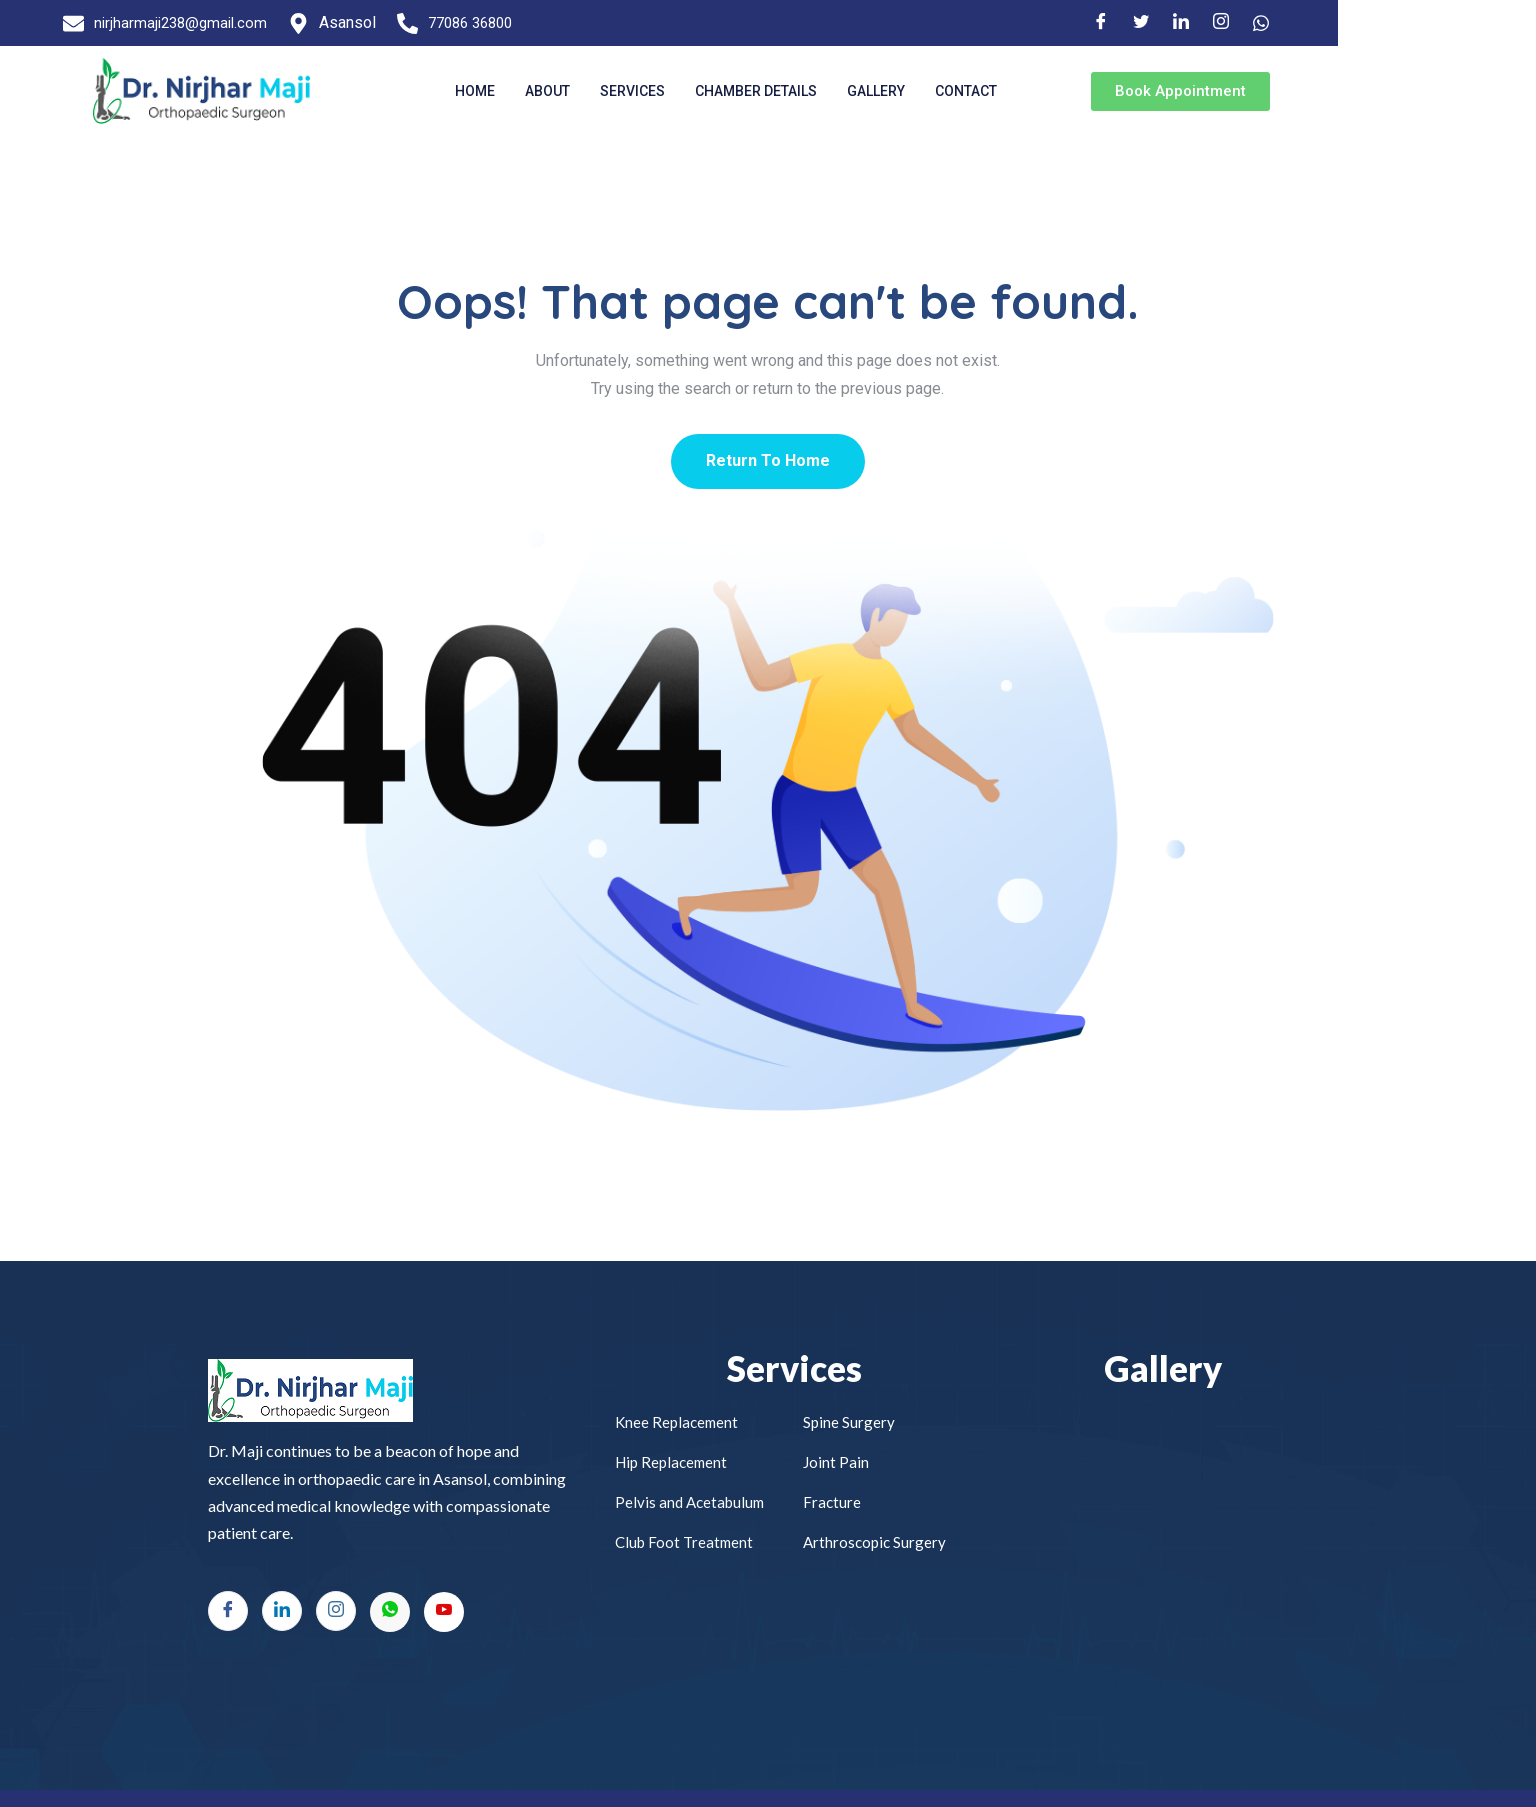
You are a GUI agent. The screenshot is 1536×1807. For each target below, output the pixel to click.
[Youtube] (444, 1613)
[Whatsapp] (390, 1613)
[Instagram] (1413, 23)
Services (695, 91)
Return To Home (768, 461)
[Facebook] (1293, 23)
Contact (1029, 91)
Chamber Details (819, 91)
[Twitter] (1333, 23)
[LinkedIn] (1373, 23)
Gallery (939, 91)
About (610, 91)
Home (538, 91)
